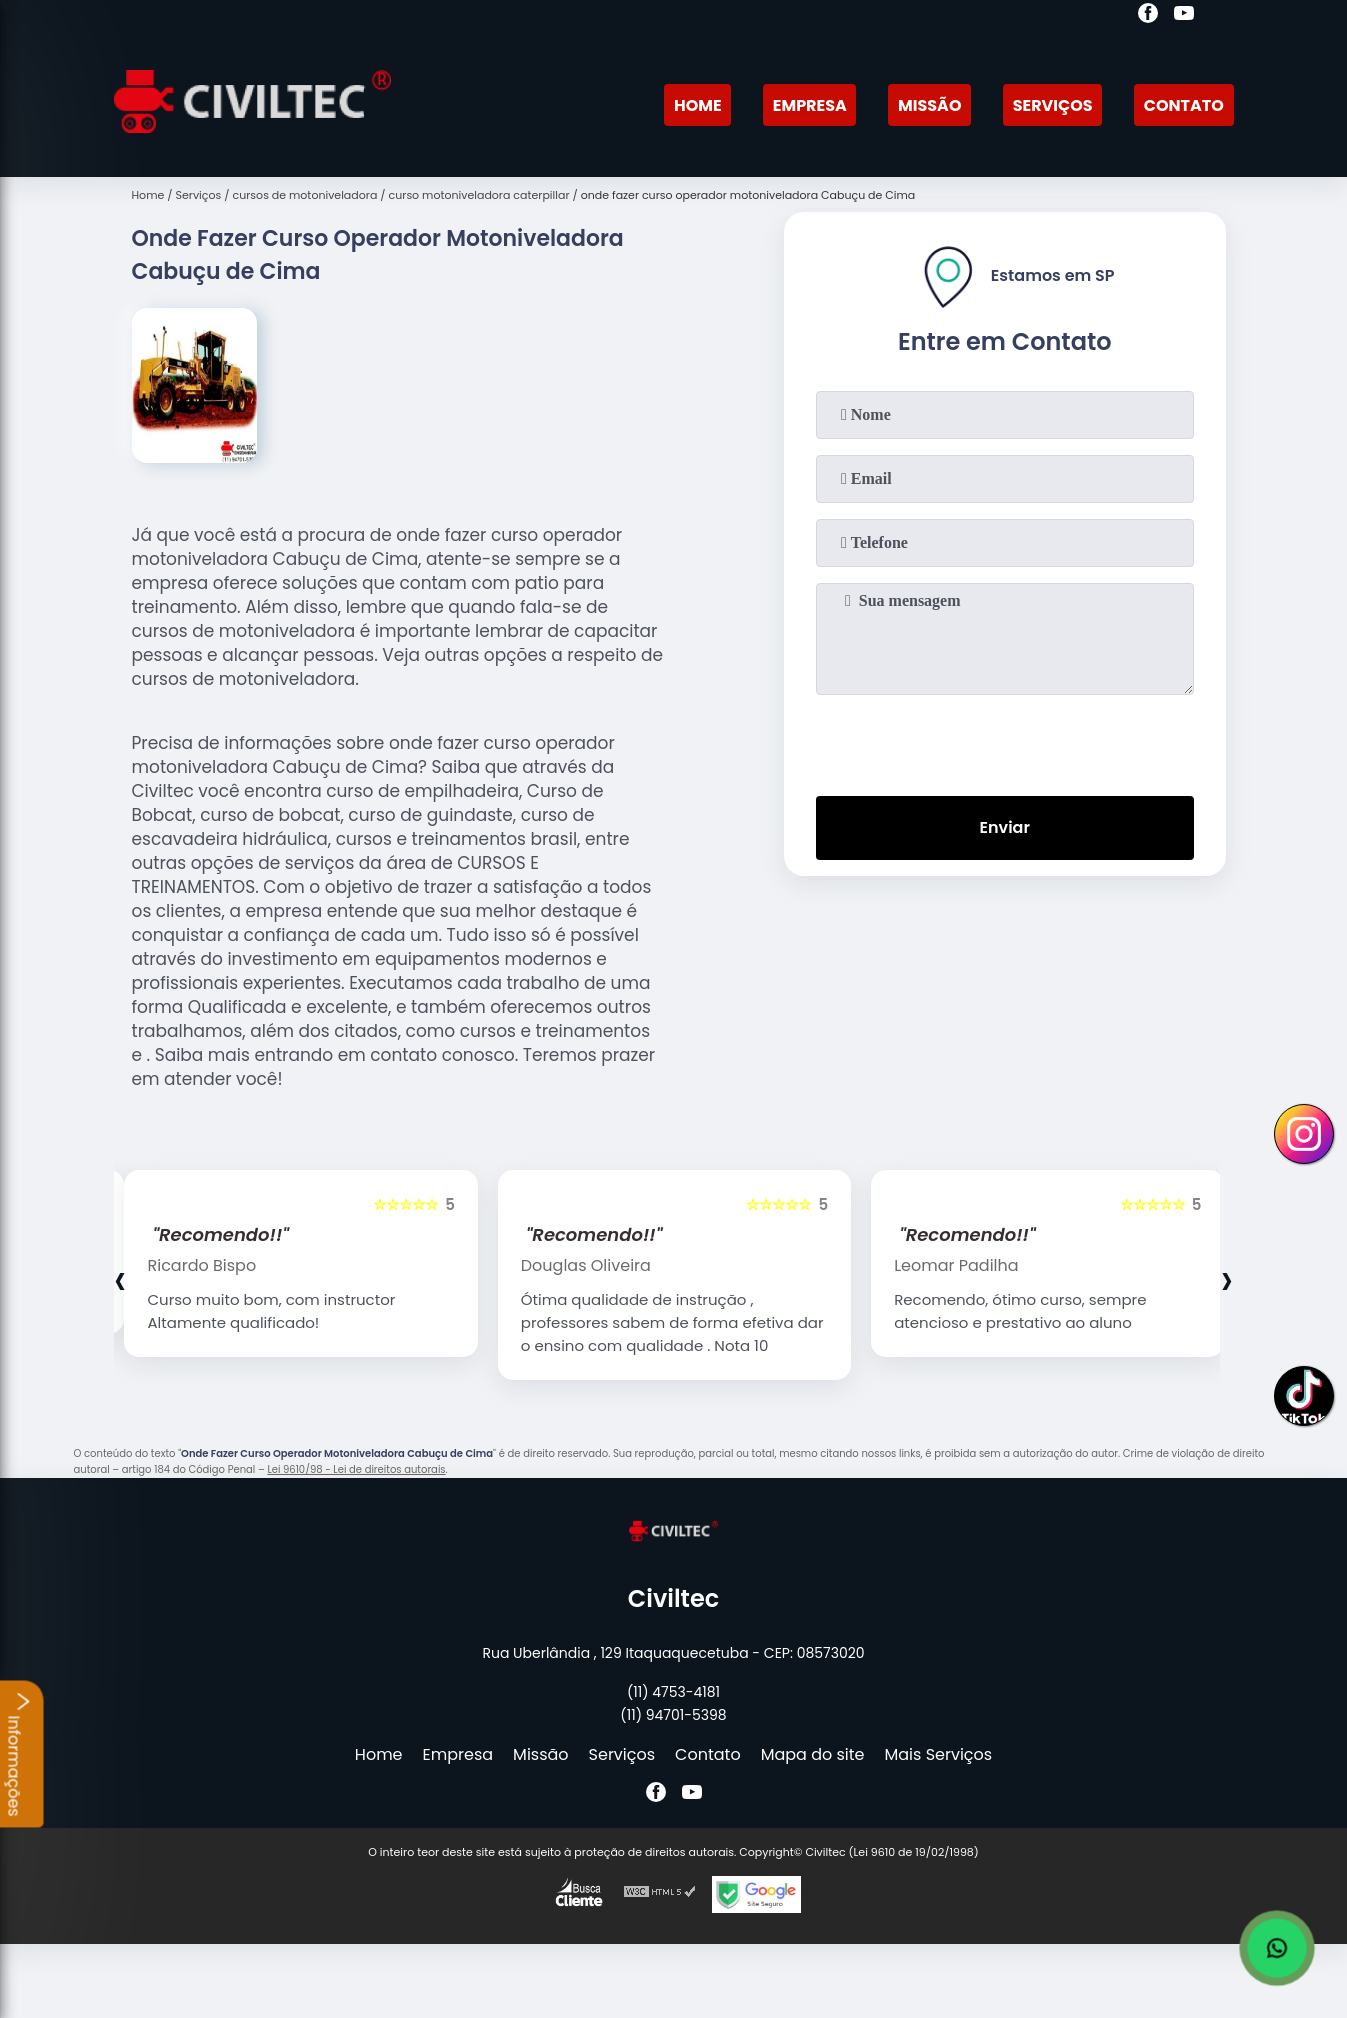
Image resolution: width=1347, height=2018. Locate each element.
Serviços (1053, 105)
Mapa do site (813, 1754)
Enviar (1004, 827)
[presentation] (1005, 741)
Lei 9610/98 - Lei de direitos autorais (356, 1469)
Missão (929, 105)
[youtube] (1184, 16)
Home (698, 105)
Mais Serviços (939, 1754)
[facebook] (1148, 16)
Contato (1184, 105)
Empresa (810, 105)
